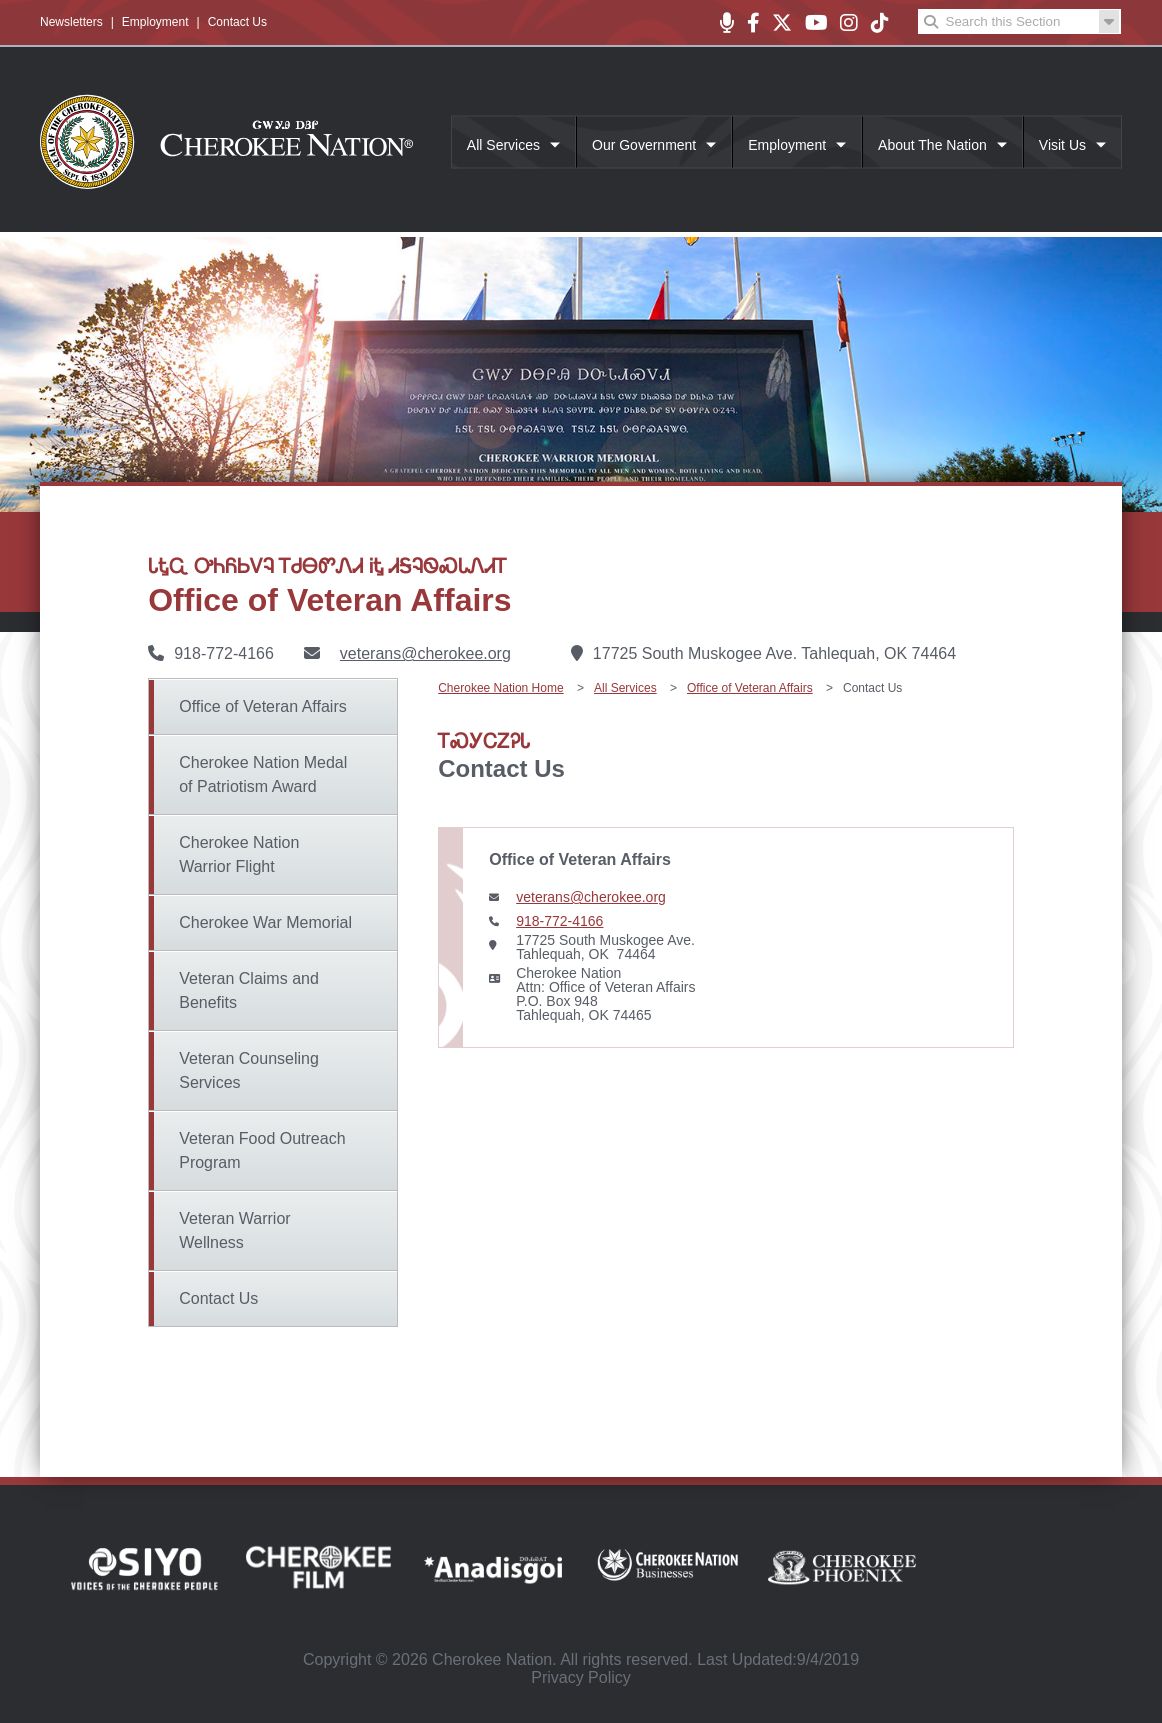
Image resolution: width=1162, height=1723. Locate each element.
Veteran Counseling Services (249, 1070)
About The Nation (932, 145)
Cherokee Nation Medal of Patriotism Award (263, 774)
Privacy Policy (581, 1677)
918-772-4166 (559, 921)
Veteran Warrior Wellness (234, 1230)
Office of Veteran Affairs (263, 706)
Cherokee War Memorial (265, 922)
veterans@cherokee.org (425, 653)
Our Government (644, 145)
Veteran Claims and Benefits (249, 990)
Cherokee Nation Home (500, 688)
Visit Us (1062, 145)
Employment (155, 22)
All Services (503, 145)
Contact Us (237, 22)
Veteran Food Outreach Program (262, 1150)
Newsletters (71, 22)
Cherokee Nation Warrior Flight (239, 854)
